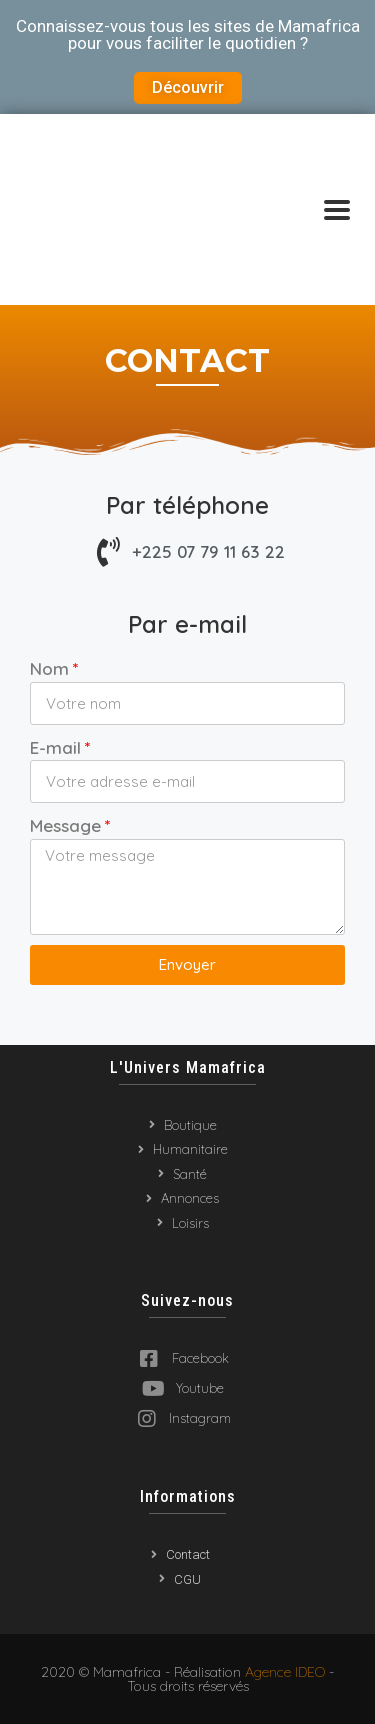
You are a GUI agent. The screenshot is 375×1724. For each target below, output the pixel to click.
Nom (49, 668)
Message (65, 825)
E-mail (55, 747)
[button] (188, 88)
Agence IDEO (285, 1672)
